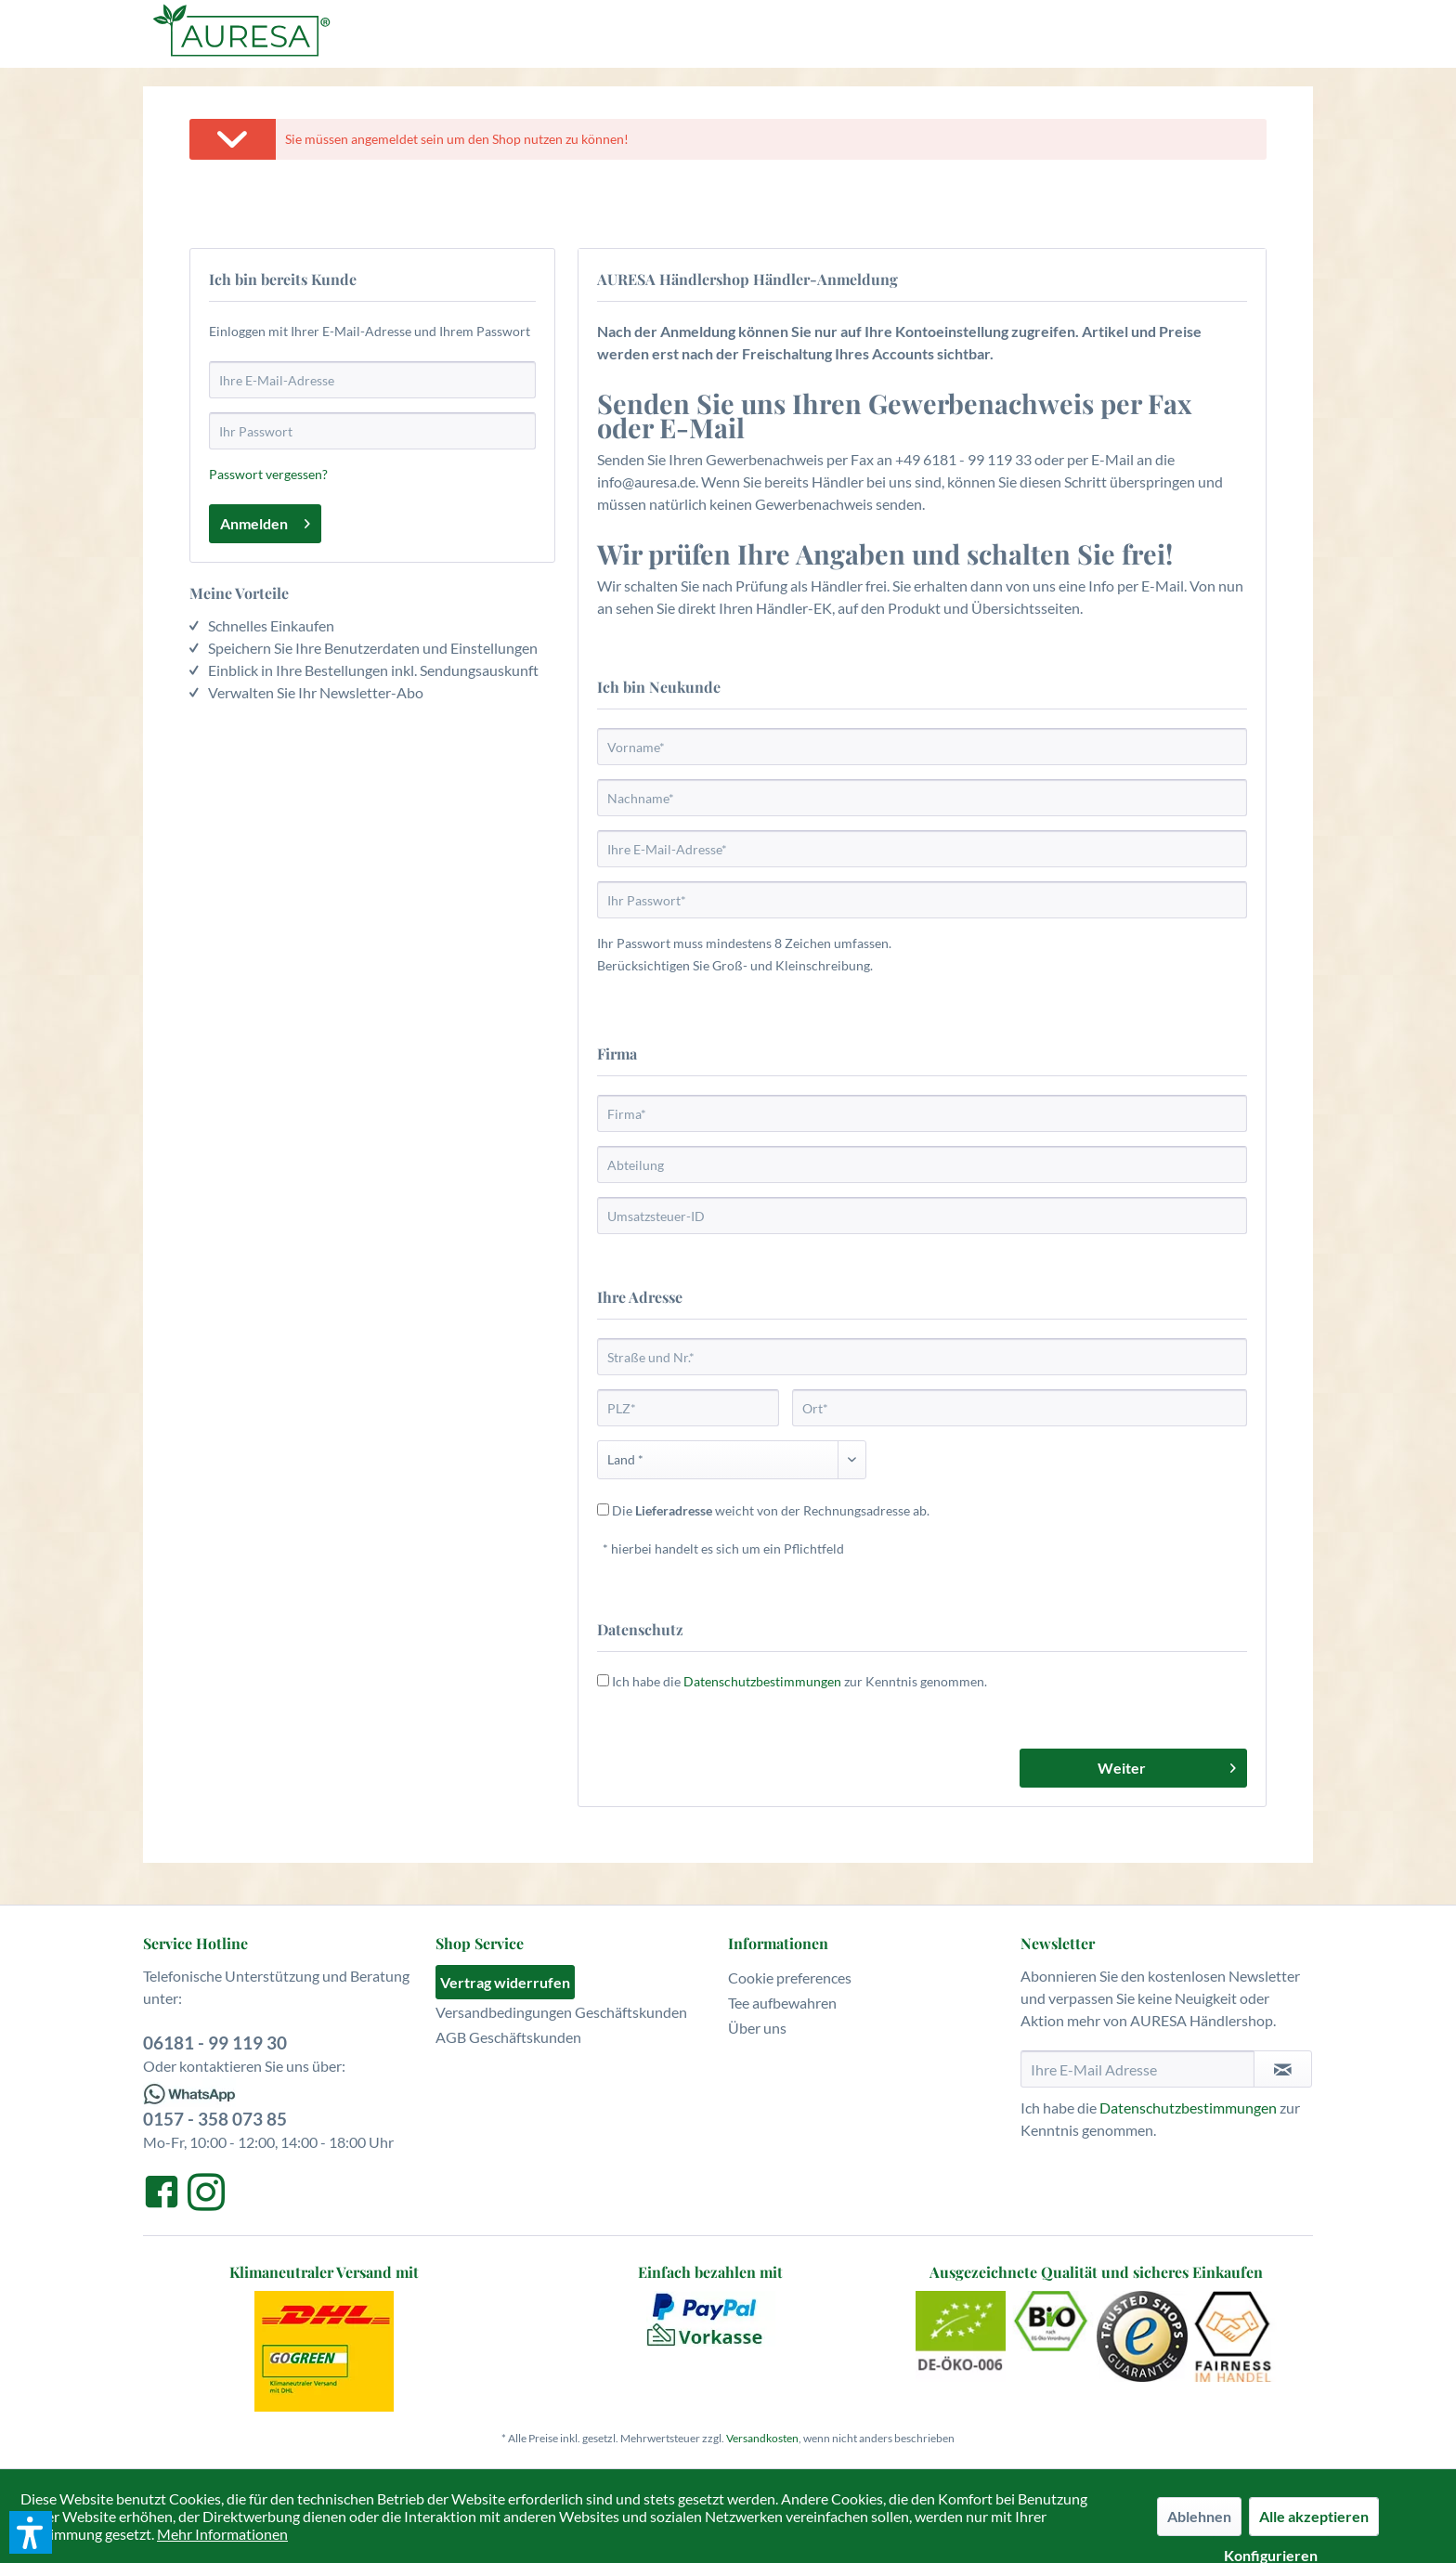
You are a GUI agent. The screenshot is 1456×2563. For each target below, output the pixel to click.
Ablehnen (1199, 2516)
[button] (30, 2532)
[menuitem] (577, 1982)
